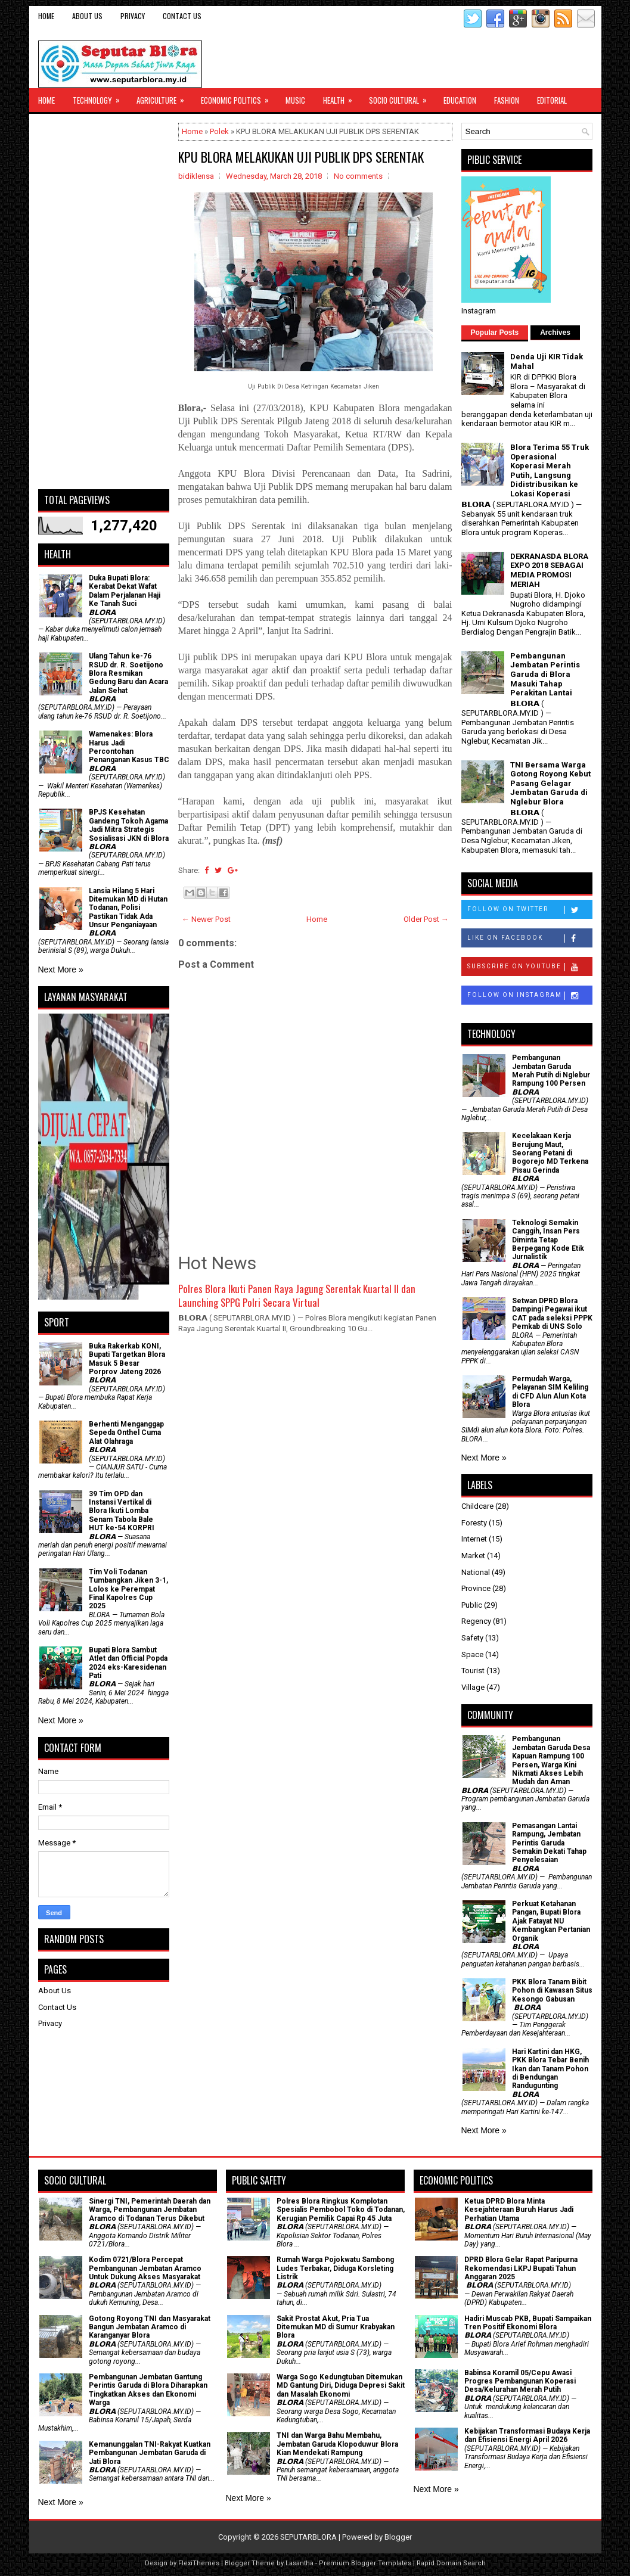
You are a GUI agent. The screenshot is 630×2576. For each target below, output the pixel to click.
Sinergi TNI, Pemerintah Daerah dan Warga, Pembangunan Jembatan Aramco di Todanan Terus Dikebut (149, 2210)
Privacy (132, 16)
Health (341, 97)
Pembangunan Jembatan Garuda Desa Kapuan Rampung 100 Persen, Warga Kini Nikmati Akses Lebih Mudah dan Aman (551, 1760)
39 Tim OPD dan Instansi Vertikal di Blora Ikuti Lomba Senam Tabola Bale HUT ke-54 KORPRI (121, 1511)
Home (46, 16)
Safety (472, 1637)
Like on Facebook (529, 938)
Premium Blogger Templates (365, 2563)
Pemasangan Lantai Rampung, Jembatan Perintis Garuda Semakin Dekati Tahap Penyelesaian (549, 1843)
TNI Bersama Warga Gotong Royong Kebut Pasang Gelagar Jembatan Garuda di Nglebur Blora (550, 783)
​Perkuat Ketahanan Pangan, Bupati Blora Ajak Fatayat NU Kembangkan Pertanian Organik (551, 1921)
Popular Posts (495, 332)
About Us (87, 16)
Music (295, 100)
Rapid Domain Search (451, 2563)
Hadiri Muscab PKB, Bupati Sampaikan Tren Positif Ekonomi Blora (527, 2322)
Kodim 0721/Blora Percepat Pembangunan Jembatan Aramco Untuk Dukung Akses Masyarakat (145, 2268)
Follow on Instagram (529, 996)
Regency (476, 1621)
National (475, 1572)
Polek (219, 131)
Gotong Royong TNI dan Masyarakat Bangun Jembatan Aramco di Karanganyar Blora (149, 2327)
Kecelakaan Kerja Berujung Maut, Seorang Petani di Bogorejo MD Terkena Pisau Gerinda (550, 1153)
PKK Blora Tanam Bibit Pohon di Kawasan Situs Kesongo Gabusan (552, 1990)
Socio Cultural (402, 97)
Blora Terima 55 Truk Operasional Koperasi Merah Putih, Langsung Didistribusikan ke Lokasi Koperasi (549, 470)
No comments (358, 176)
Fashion (506, 100)
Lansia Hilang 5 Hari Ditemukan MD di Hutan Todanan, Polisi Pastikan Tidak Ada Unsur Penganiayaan (128, 908)
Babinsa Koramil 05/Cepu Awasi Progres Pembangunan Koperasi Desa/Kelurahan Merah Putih (520, 2381)
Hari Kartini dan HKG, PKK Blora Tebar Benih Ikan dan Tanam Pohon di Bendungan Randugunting (550, 2068)
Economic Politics (239, 97)
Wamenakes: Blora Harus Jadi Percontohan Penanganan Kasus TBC (129, 747)
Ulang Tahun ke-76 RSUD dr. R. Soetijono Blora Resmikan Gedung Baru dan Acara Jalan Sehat (128, 673)
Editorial (552, 100)
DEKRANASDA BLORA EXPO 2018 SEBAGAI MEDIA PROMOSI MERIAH (549, 570)
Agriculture (164, 97)
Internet (474, 1538)
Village (473, 1687)
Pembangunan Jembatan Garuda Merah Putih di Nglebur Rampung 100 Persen (551, 1070)
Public (471, 1605)
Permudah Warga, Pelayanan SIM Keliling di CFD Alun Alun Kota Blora (550, 1392)
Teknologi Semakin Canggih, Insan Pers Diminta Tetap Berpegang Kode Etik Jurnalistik (548, 1240)
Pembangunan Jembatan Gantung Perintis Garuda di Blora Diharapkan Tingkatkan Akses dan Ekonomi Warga (148, 2390)
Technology (100, 97)
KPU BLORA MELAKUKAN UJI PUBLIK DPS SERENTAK (301, 157)
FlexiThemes (198, 2563)
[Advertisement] (103, 301)
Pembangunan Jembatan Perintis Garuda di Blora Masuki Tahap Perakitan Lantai (545, 674)
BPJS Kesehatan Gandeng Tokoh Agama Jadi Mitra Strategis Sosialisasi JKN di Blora (129, 825)
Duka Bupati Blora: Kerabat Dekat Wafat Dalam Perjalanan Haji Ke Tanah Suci (124, 591)
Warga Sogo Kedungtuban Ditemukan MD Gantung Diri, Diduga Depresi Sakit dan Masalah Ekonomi (341, 2385)
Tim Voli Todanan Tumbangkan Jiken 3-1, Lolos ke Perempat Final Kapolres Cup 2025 (128, 1589)
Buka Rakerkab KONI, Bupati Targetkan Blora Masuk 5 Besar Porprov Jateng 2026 (127, 1359)
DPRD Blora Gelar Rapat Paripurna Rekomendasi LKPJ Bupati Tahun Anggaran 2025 (521, 2268)
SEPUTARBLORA (308, 2537)
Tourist (473, 1670)
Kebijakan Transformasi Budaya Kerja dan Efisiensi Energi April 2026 (527, 2435)
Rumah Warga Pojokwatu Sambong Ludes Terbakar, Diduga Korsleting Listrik (335, 2268)
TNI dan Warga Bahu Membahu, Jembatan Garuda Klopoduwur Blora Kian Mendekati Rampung (337, 2444)
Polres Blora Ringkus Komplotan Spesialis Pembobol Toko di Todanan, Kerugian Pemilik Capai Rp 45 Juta (341, 2210)
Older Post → (426, 919)
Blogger (398, 2537)
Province (476, 1588)
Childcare (477, 1506)
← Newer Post (206, 919)
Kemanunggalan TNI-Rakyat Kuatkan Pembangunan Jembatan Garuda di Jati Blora (149, 2453)
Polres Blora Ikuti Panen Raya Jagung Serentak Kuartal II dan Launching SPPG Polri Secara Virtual (296, 1295)
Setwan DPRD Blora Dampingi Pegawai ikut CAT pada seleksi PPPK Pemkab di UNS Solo (552, 1314)
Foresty (474, 1522)
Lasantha (299, 2563)
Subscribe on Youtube (529, 967)
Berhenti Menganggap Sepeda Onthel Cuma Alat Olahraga (126, 1433)
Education (459, 100)
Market (473, 1555)
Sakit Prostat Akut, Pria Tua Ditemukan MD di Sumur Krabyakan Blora (336, 2327)
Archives (555, 332)
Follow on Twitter (529, 910)
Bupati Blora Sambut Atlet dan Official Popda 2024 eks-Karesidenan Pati (128, 1663)
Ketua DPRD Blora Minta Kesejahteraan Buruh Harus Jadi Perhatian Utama (518, 2210)
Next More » (60, 969)
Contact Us (182, 16)
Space (472, 1654)
